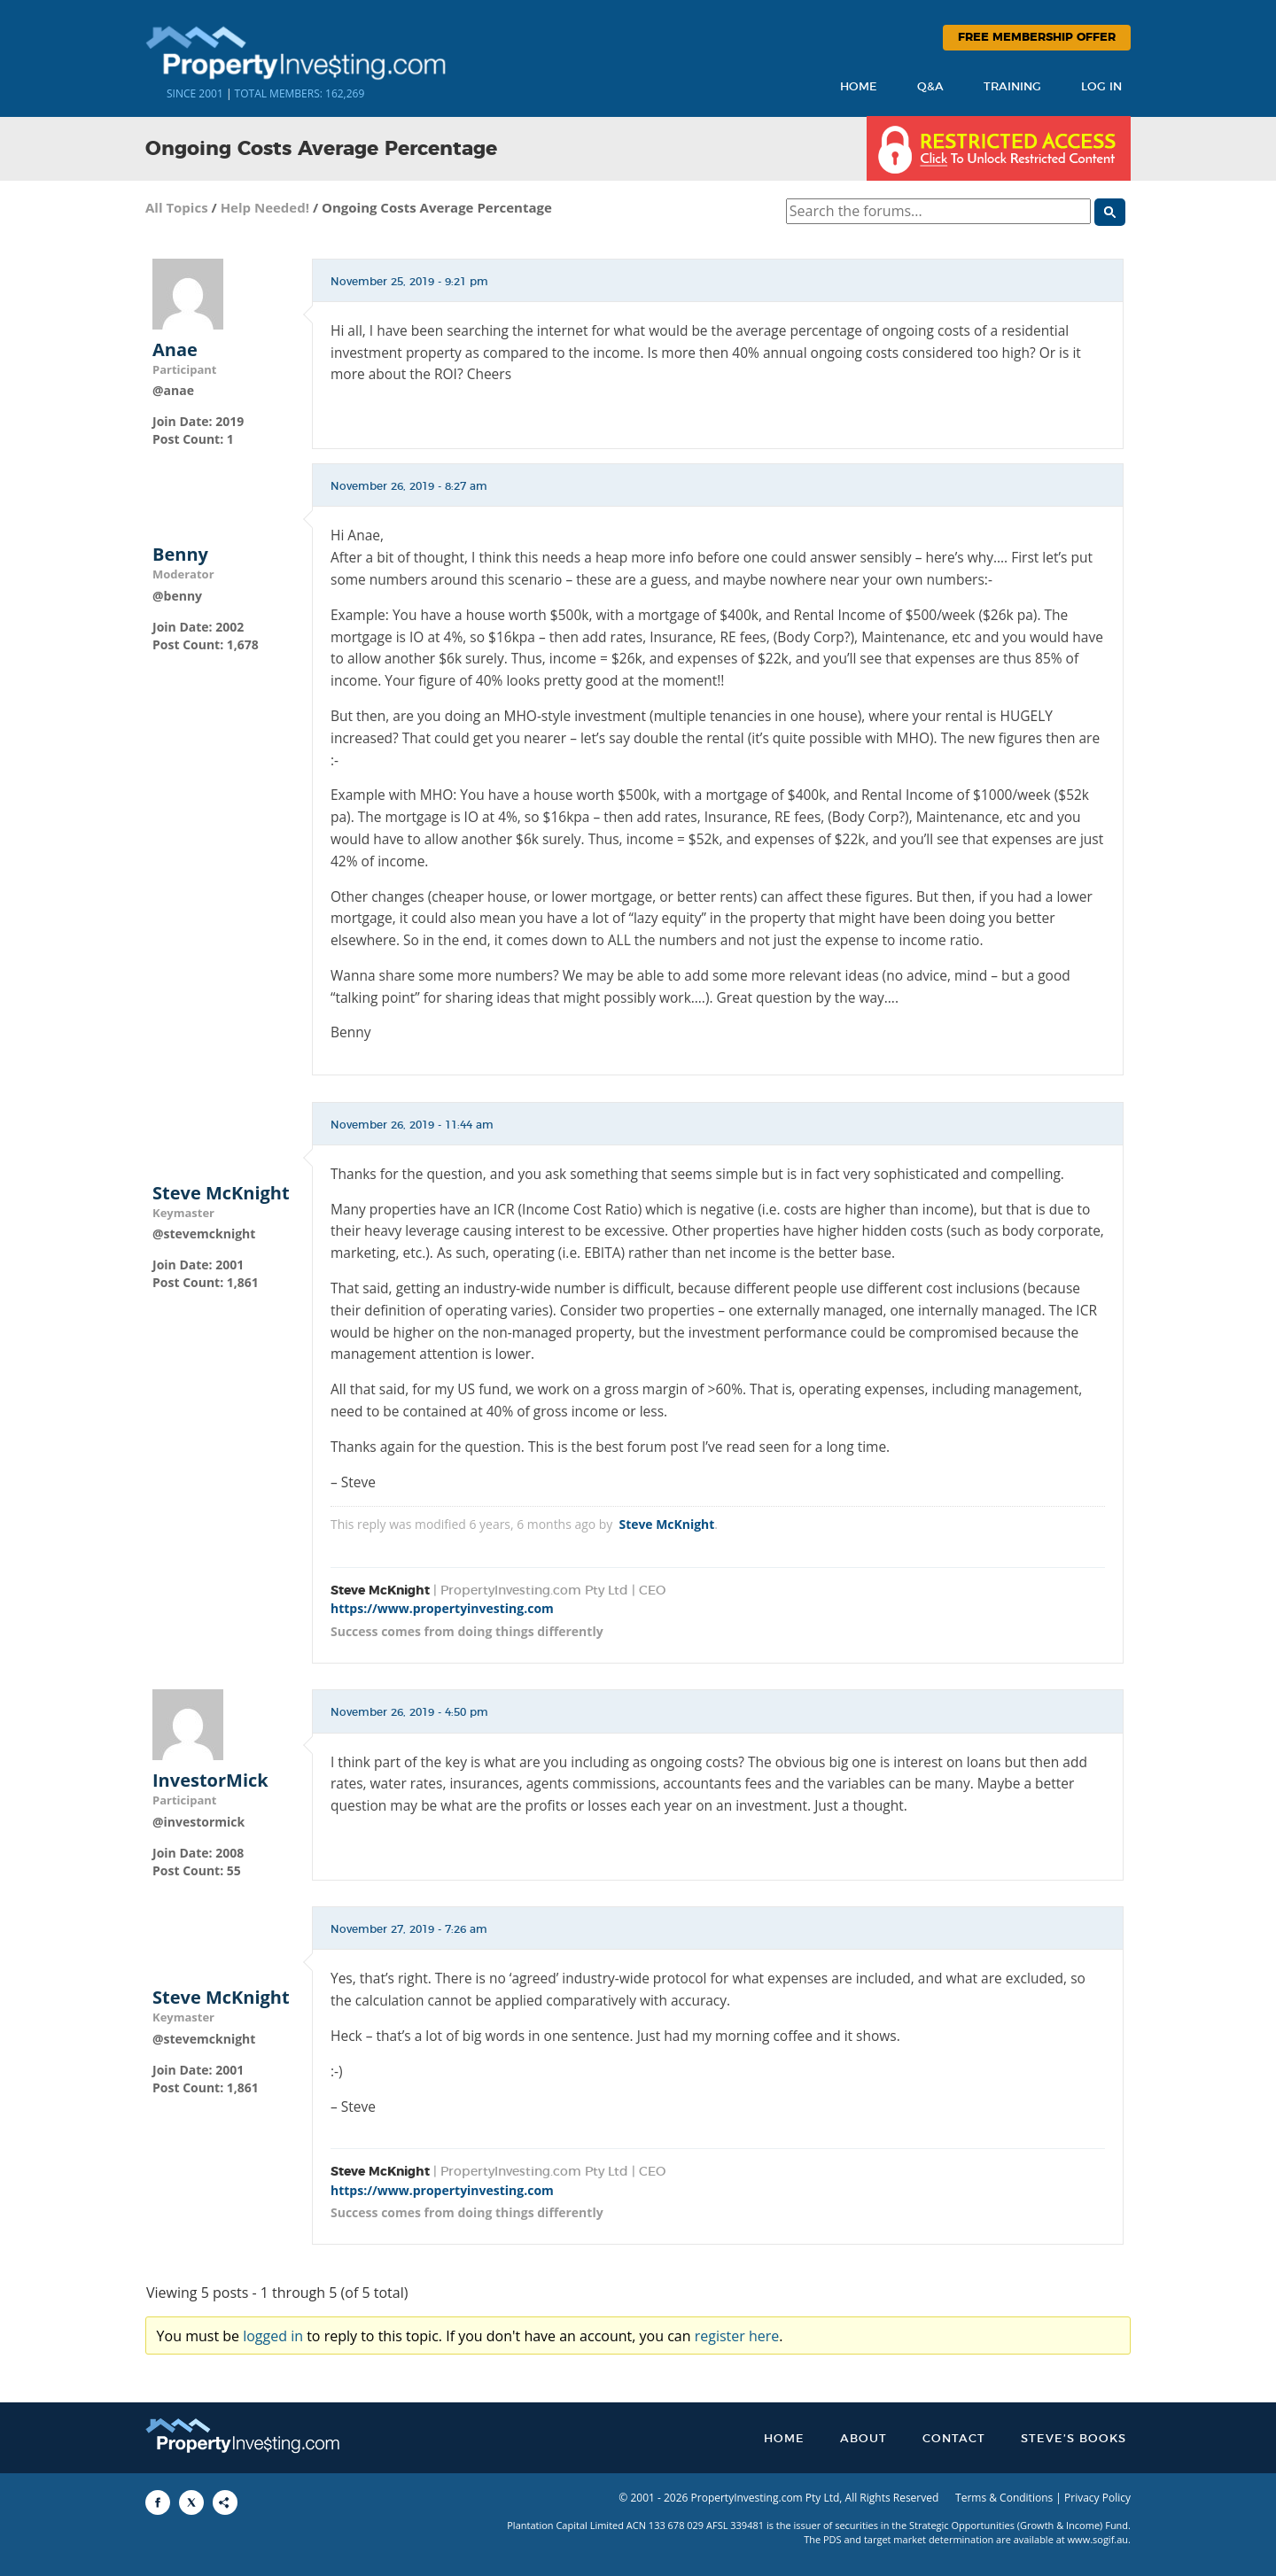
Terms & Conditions (1004, 2497)
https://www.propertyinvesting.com (442, 1608)
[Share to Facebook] (157, 2502)
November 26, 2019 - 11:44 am (412, 1125)
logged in (273, 2336)
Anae (175, 349)
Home (858, 87)
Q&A (930, 87)
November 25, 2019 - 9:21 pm (409, 281)
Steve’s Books (1073, 2439)
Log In (1101, 87)
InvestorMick (210, 1780)
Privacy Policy (1097, 2497)
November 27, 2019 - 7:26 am (409, 1929)
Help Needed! (265, 207)
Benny (180, 554)
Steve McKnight (221, 1193)
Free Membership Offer (1037, 37)
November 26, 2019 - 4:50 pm (409, 1712)
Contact (953, 2439)
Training (1012, 87)
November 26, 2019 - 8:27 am (409, 486)
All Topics (176, 207)
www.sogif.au (1098, 2539)
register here (737, 2336)
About (863, 2439)
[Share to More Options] (225, 2502)
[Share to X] (191, 2502)
